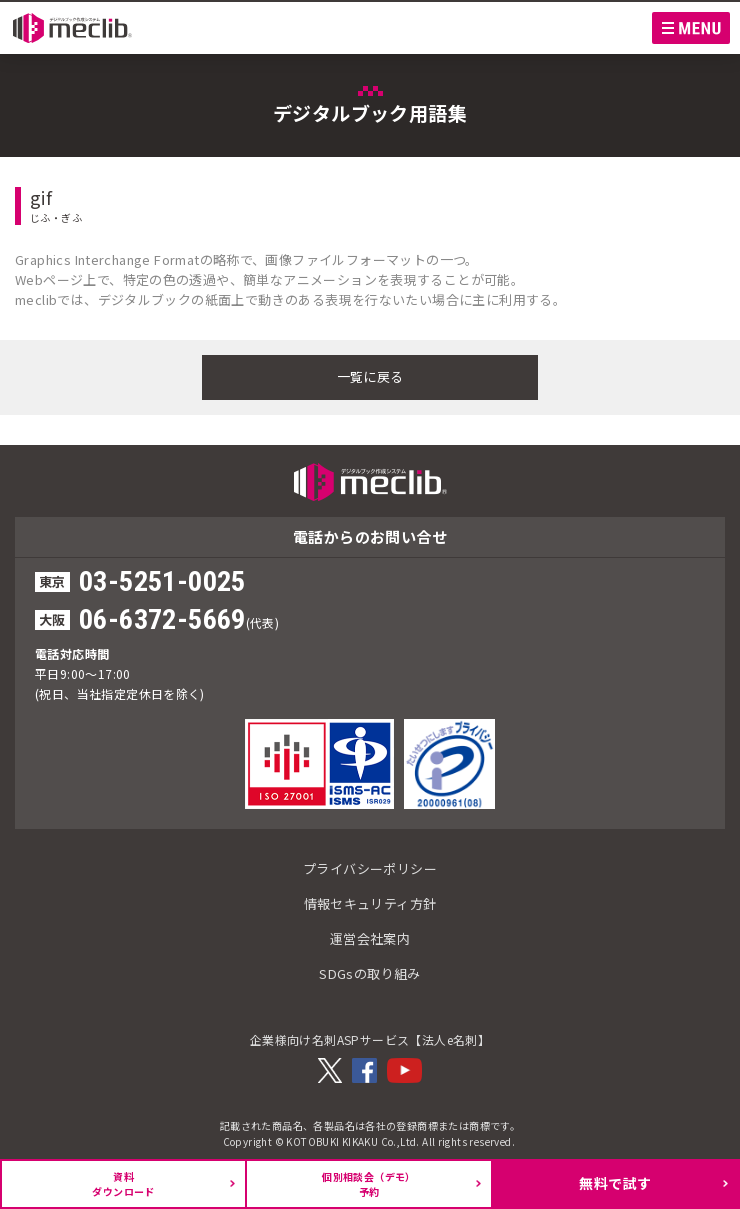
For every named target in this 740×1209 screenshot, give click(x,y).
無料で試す (615, 1183)
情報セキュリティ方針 (370, 903)
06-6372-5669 (162, 619)
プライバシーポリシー (370, 868)
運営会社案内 (370, 938)
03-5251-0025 (162, 581)
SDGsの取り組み (370, 973)
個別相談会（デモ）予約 (369, 1184)
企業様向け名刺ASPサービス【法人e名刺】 (370, 1039)
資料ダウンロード (123, 1184)
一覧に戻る (370, 376)
